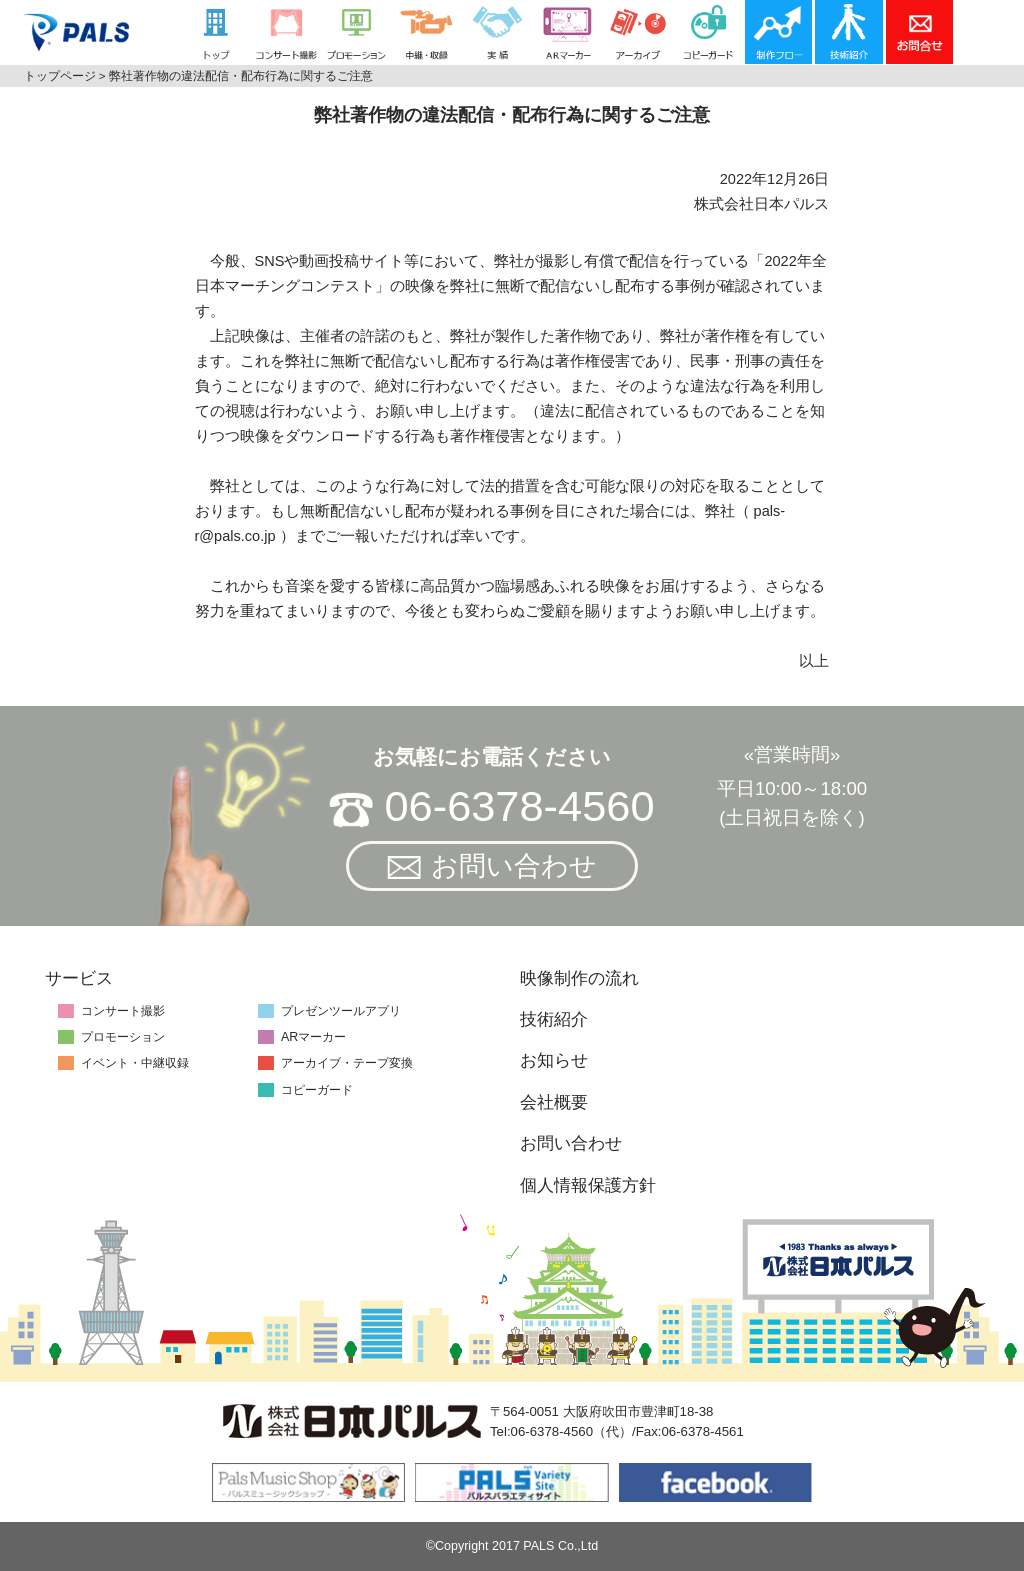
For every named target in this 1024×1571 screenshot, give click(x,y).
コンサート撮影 (123, 1011)
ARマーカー (313, 1037)
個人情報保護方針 (588, 1185)
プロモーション (123, 1037)
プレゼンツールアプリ (341, 1011)
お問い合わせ (492, 866)
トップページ (60, 75)
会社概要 (554, 1102)
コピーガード (317, 1090)
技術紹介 (554, 1019)
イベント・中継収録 (135, 1063)
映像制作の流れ (579, 978)
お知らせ (554, 1060)
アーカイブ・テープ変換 (347, 1063)
